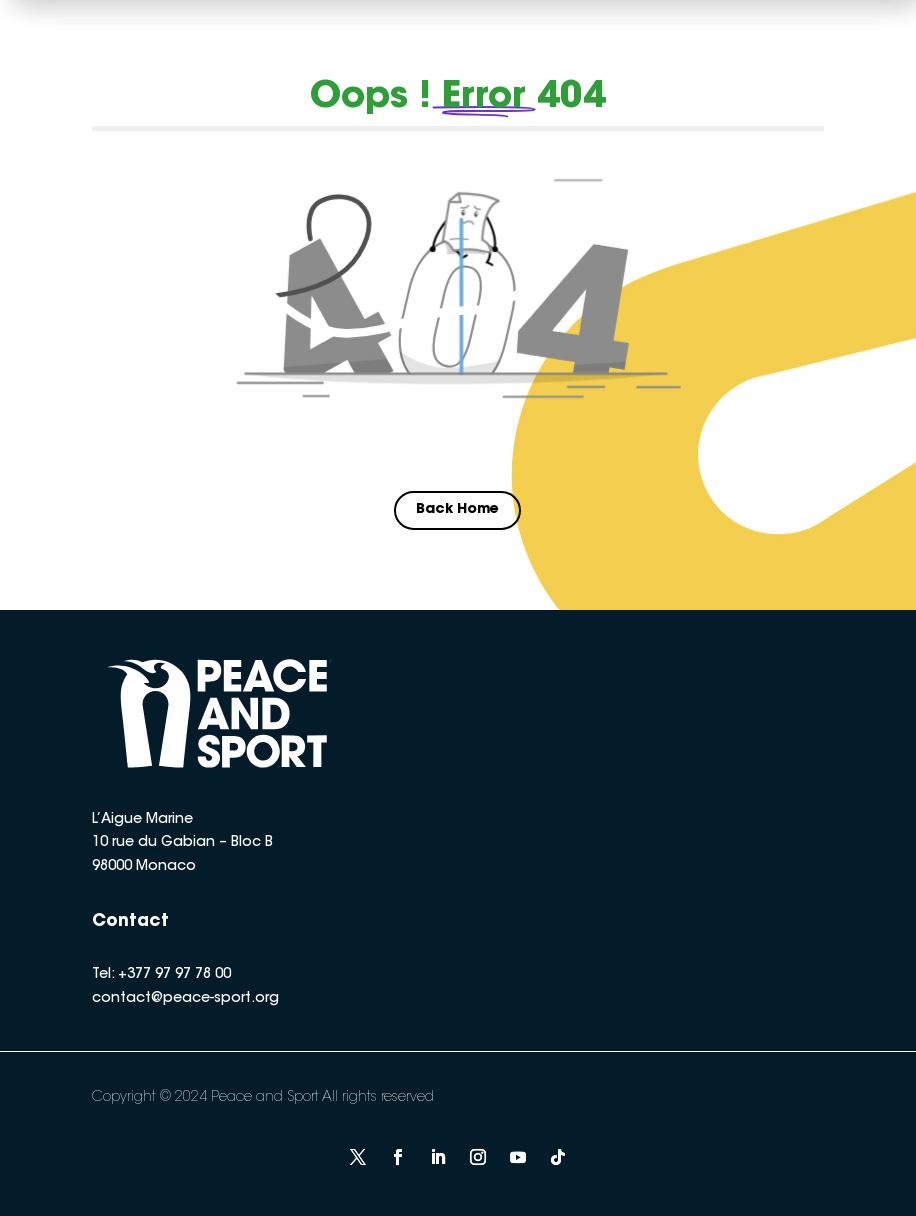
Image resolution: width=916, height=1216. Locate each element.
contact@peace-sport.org (185, 999)
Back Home (457, 510)
